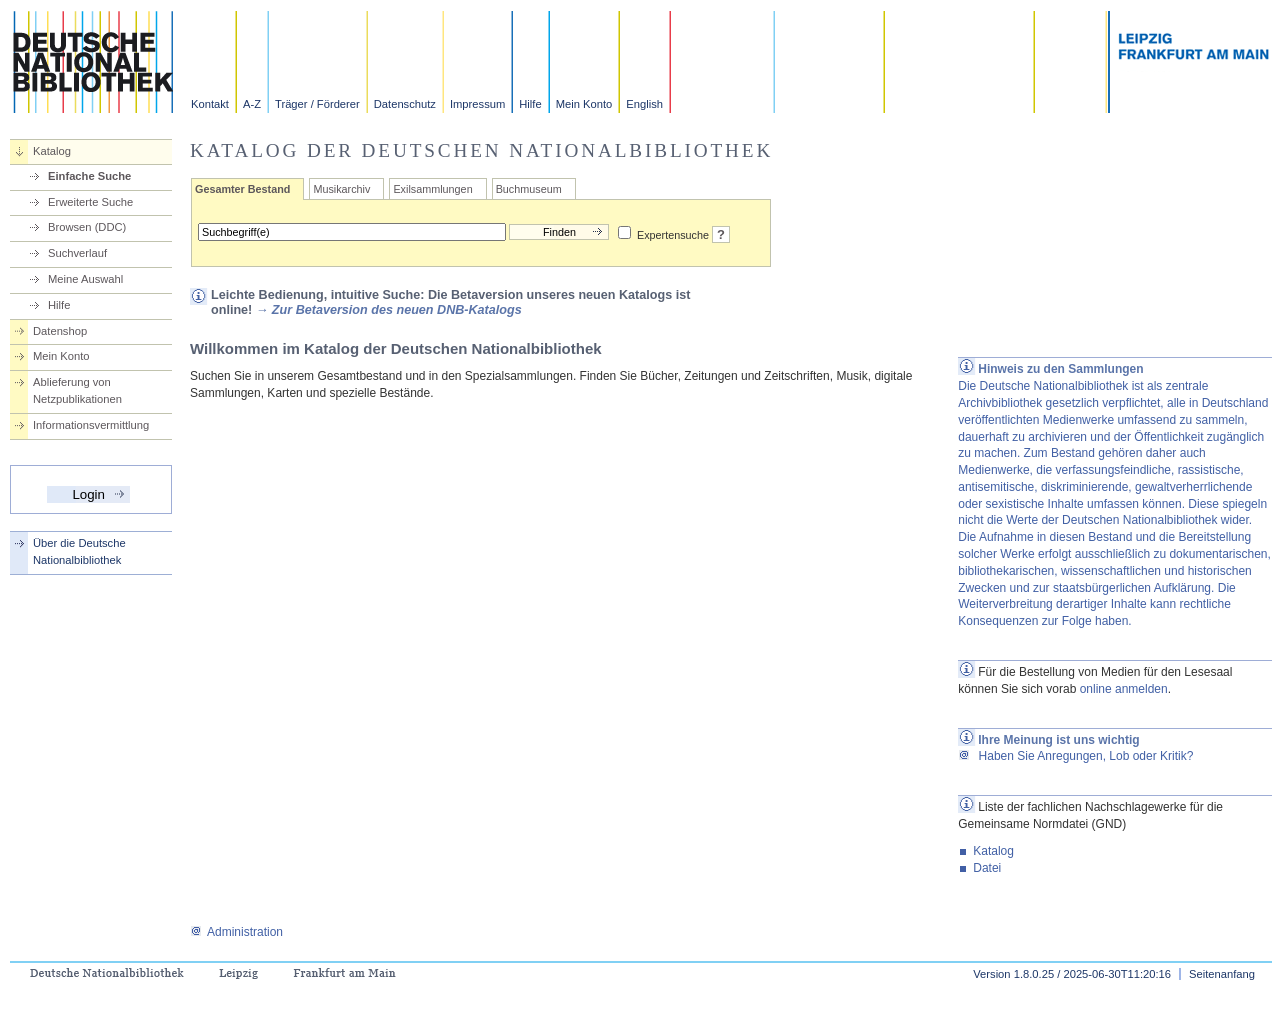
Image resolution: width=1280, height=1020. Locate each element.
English (644, 104)
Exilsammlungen (432, 189)
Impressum (477, 104)
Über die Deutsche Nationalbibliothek (79, 551)
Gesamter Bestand (242, 189)
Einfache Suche (89, 176)
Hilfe (530, 104)
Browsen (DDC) (87, 227)
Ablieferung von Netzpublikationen (77, 390)
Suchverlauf (77, 253)
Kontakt (210, 104)
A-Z (252, 104)
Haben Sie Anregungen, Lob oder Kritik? (1075, 756)
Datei (987, 868)
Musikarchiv (341, 189)
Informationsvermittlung (91, 425)
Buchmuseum (529, 189)
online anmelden (1124, 689)
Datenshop (60, 331)
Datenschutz (405, 104)
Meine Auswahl (85, 279)
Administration (236, 932)
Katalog (52, 151)
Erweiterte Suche (90, 202)
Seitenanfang (1222, 974)
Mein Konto (584, 104)
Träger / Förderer (317, 104)
